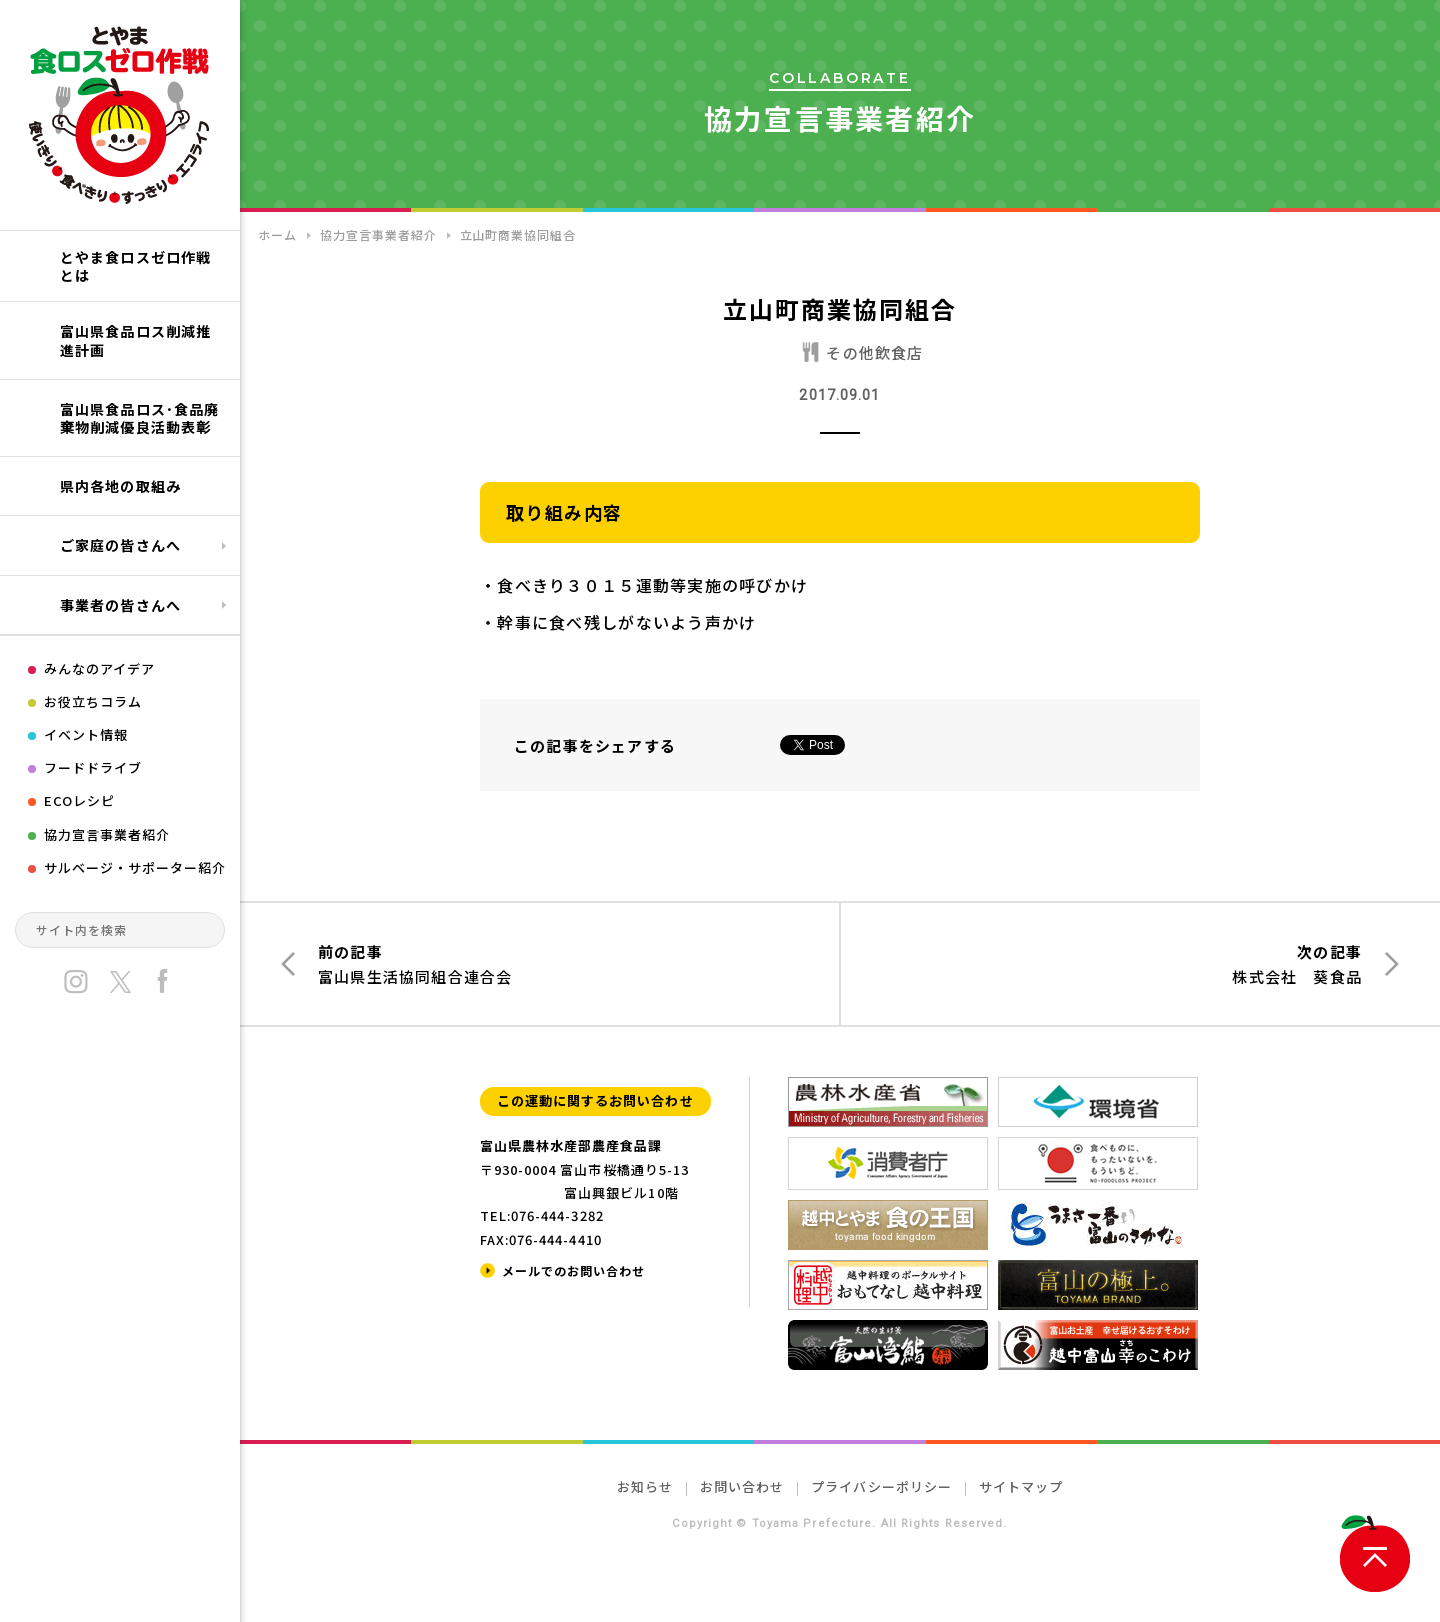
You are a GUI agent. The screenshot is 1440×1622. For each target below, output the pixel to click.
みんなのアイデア (99, 668)
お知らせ (645, 1486)
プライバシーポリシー (881, 1486)
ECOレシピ (79, 800)
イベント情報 (86, 734)
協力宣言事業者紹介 (107, 834)
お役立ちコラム (93, 701)
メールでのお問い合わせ (573, 1270)
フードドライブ (93, 767)
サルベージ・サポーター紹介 (135, 867)
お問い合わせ (742, 1486)
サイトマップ (1021, 1486)
